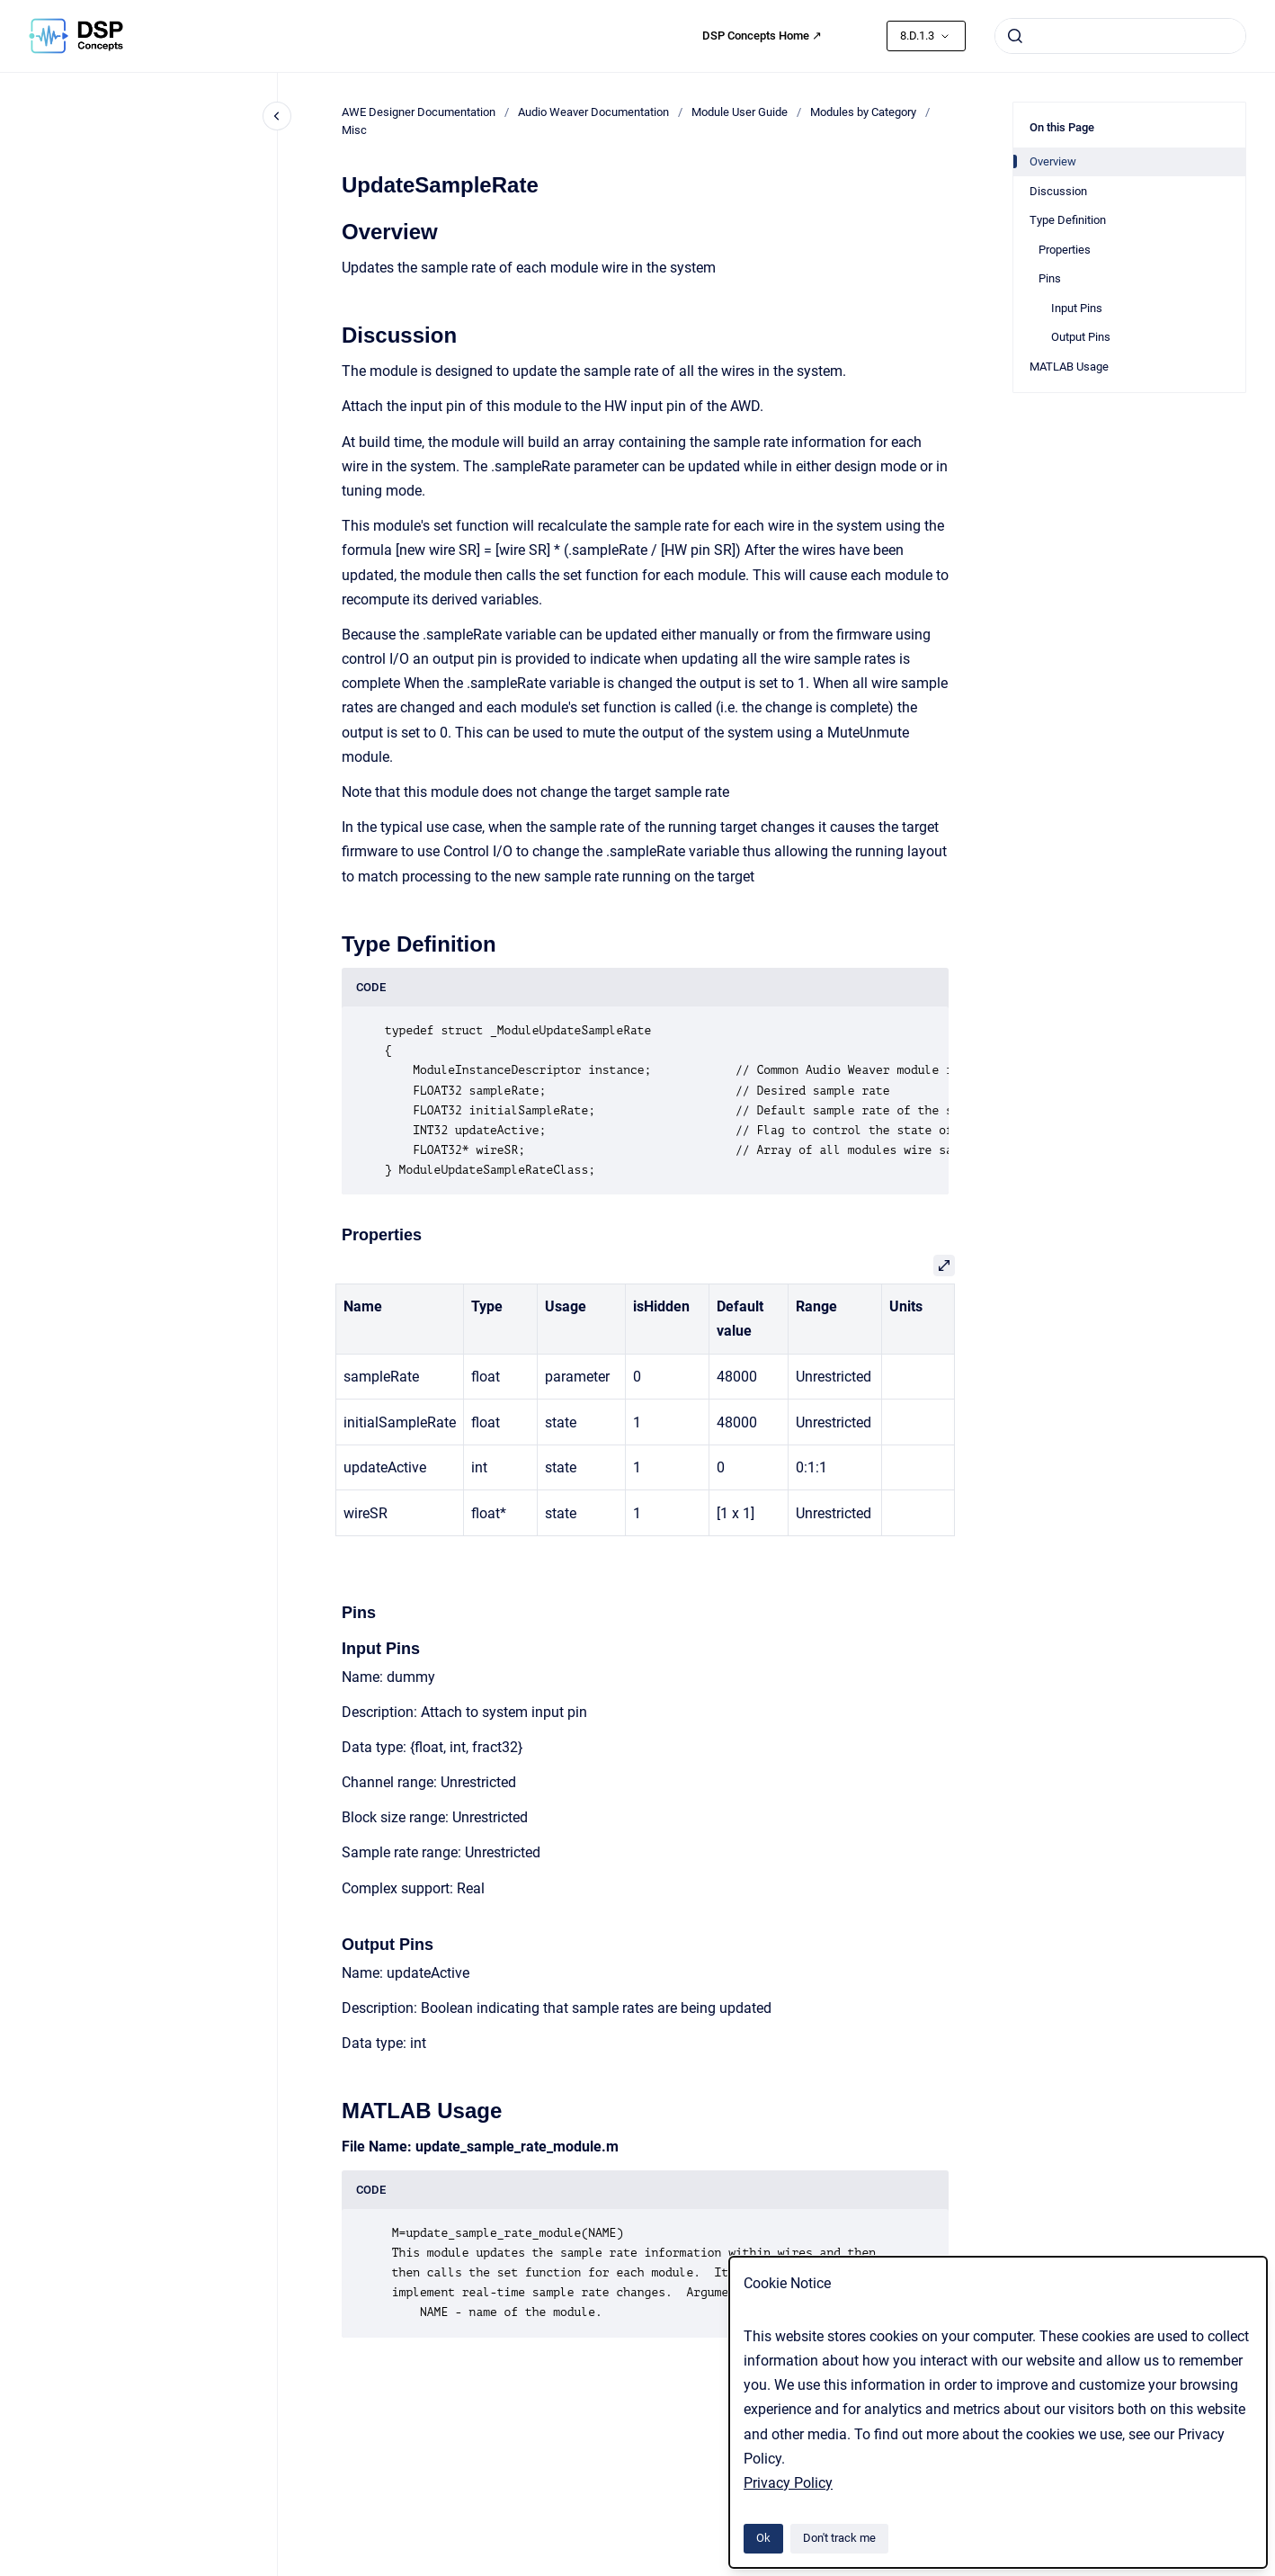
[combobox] (1120, 36)
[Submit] (1015, 36)
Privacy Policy (788, 2482)
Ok (763, 2538)
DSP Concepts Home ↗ (762, 35)
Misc (354, 130)
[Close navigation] (277, 116)
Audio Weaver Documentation (593, 112)
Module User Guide (739, 112)
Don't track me (839, 2538)
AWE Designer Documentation (418, 112)
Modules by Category (863, 112)
